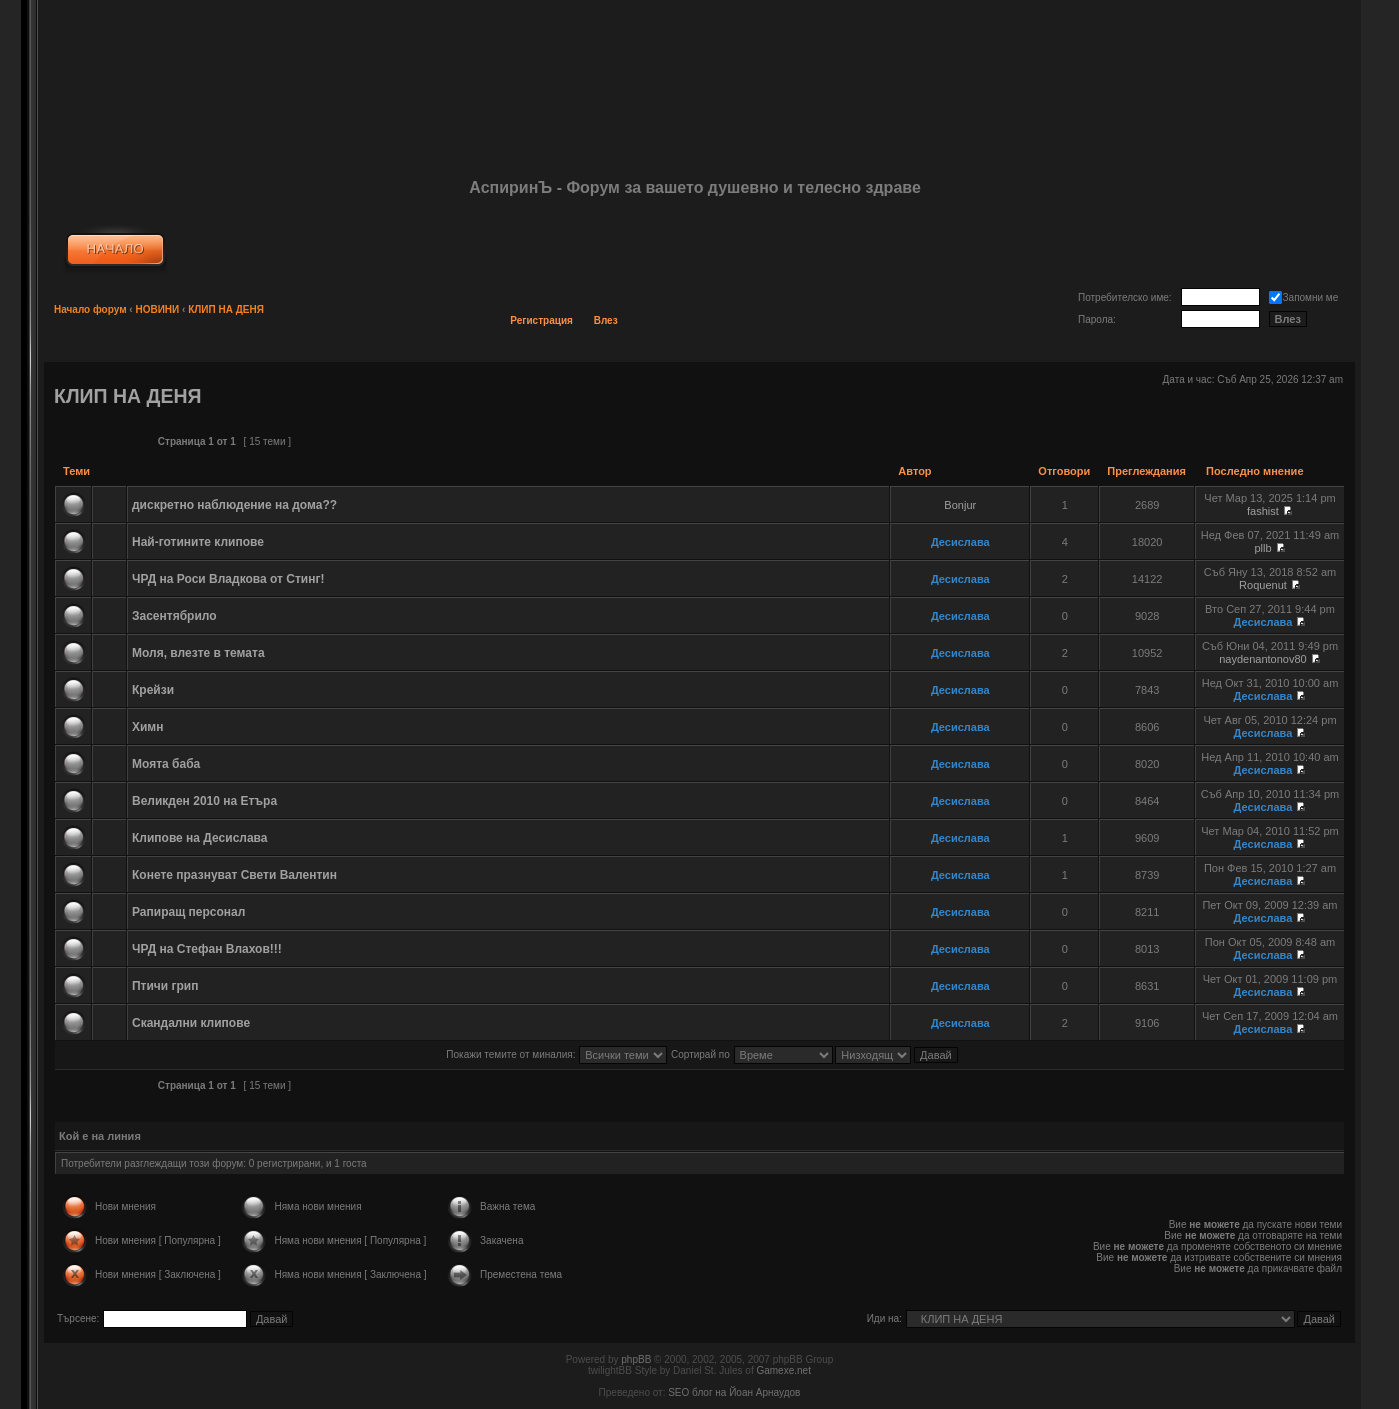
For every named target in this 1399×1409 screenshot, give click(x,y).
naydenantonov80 (1262, 659)
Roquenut (1263, 585)
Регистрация (541, 320)
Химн (148, 727)
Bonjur (960, 505)
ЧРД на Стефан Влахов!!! (207, 949)
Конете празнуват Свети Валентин (234, 875)
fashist (1263, 511)
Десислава (960, 542)
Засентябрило (174, 616)
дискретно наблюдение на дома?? (234, 505)
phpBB (636, 1359)
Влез (606, 320)
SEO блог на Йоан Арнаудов (734, 1392)
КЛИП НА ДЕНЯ (226, 309)
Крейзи (153, 690)
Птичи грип (165, 986)
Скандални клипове (191, 1023)
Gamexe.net (783, 1370)
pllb (1262, 548)
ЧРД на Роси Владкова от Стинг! (228, 579)
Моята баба (166, 764)
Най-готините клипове (198, 542)
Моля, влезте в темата (198, 653)
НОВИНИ (157, 309)
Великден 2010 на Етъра (204, 801)
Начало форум (90, 309)
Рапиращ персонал (188, 912)
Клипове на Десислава (200, 838)
